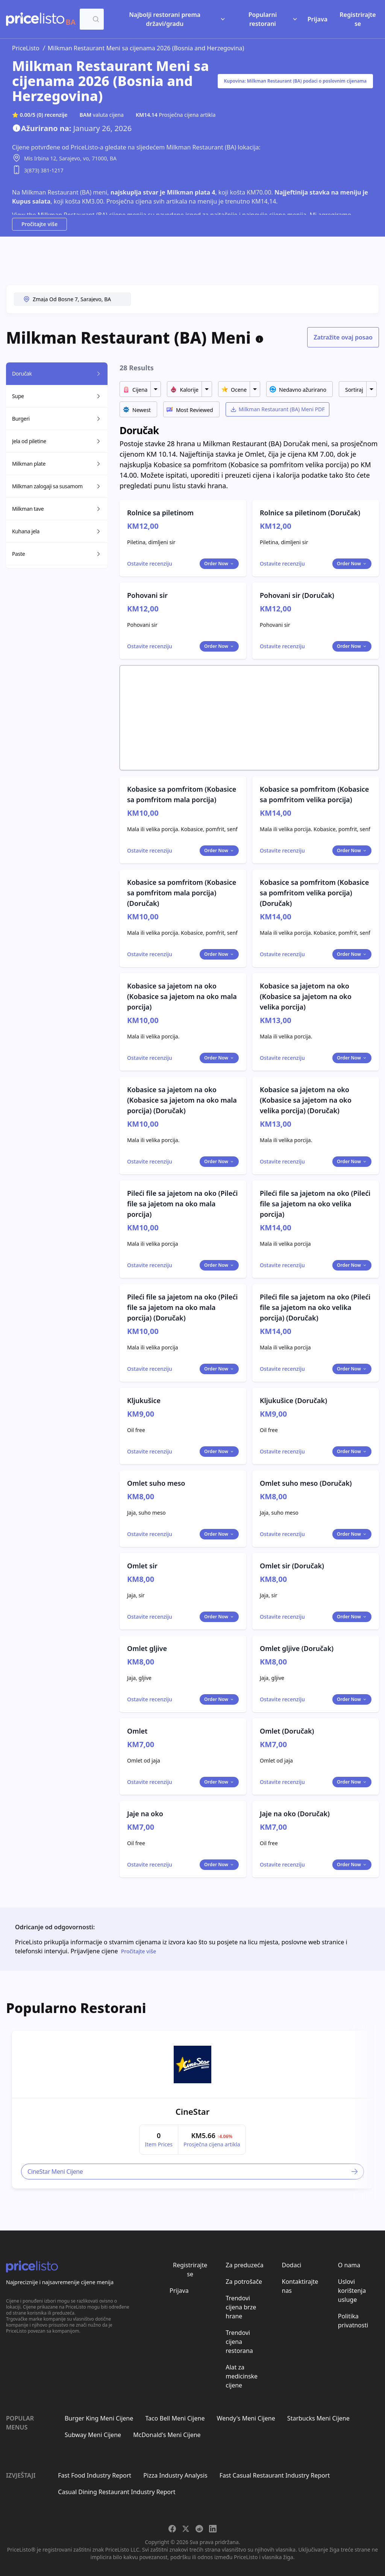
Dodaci (292, 2265)
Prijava (317, 19)
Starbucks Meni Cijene (318, 2418)
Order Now (219, 563)
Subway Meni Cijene (93, 2435)
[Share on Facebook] (172, 2528)
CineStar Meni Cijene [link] (193, 2171)
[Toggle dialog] (149, 563)
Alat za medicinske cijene (242, 2376)
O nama (349, 2265)
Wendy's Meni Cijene (246, 2418)
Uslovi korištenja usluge (352, 2290)
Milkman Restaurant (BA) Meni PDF (277, 409)
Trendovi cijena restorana (239, 2342)
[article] (192, 2109)
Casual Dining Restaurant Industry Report (116, 2492)
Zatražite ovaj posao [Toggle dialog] (343, 337)
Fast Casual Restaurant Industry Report (275, 2475)
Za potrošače (244, 2281)
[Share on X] (185, 2528)
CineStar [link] (193, 2111)
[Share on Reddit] (199, 2528)
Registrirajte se (358, 19)
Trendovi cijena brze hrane (241, 2307)
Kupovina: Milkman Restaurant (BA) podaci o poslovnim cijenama (295, 81)
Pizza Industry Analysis (175, 2475)
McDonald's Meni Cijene (166, 2435)
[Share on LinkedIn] (213, 2528)
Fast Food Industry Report (94, 2475)
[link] (192, 2064)
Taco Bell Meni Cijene (175, 2418)
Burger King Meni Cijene (99, 2418)
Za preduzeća (244, 2265)
